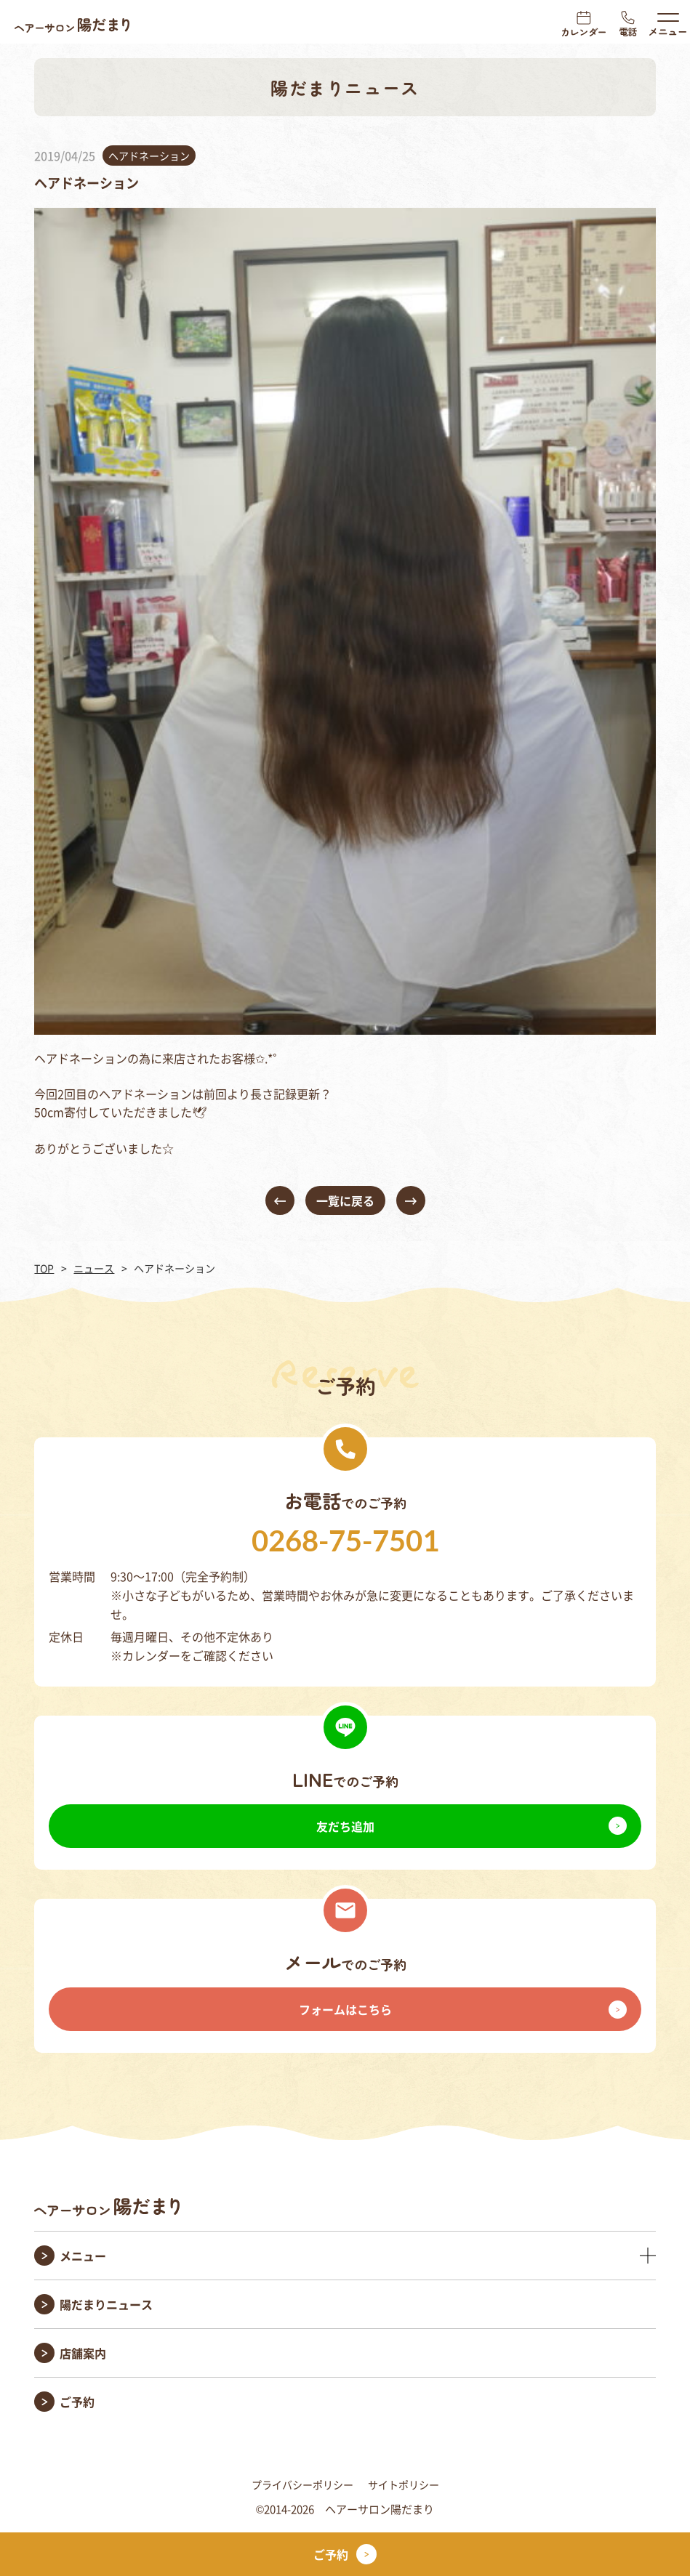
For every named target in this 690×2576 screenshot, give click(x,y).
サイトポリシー (403, 2484)
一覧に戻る (345, 1200)
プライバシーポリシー (302, 2484)
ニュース (93, 1268)
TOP (44, 1268)
